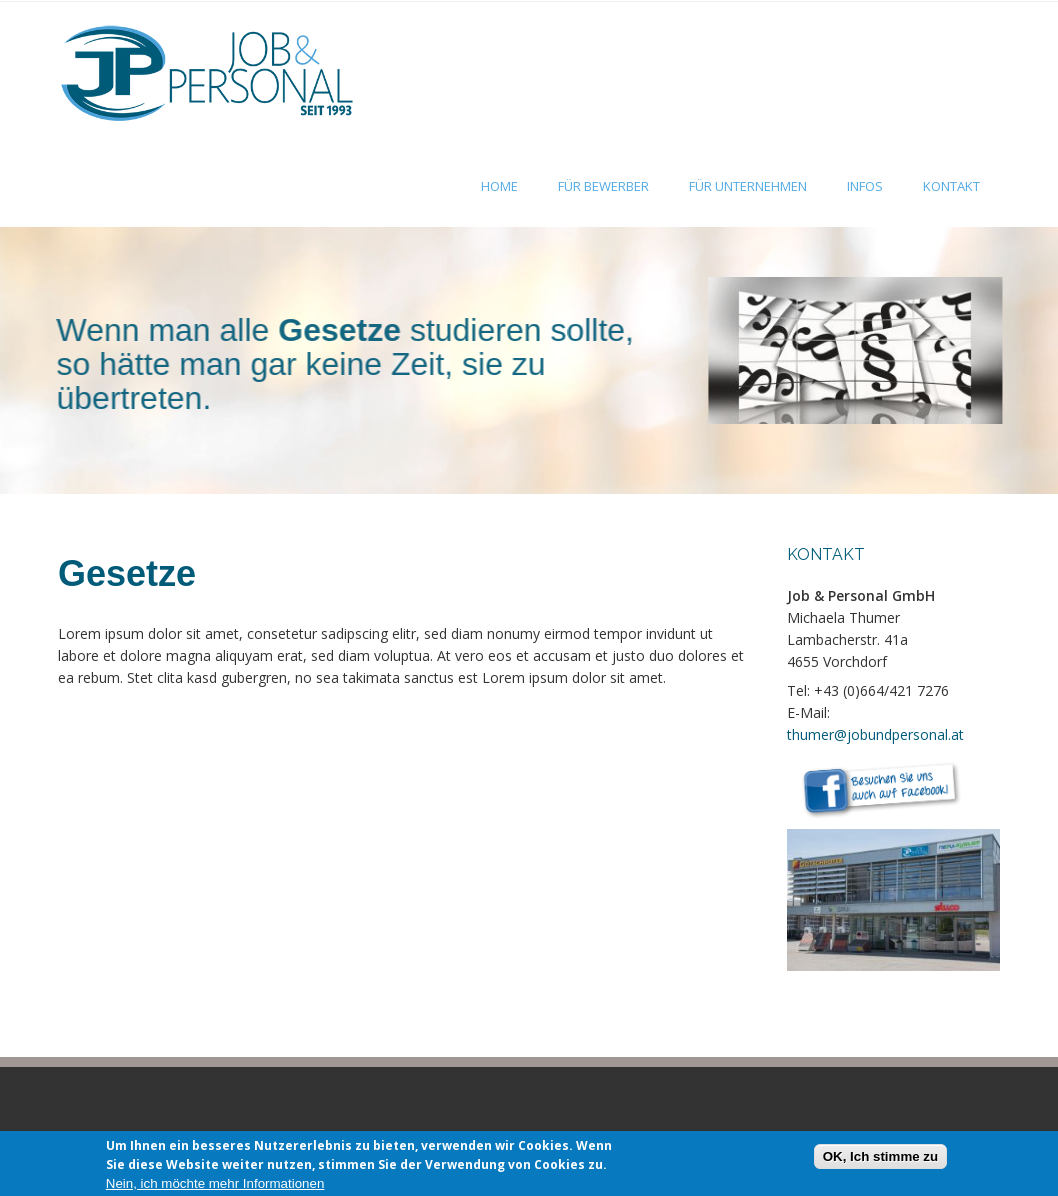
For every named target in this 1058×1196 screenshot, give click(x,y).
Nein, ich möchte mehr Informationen (215, 1187)
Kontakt (951, 186)
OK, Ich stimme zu (881, 1161)
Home (499, 186)
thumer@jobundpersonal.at (875, 734)
